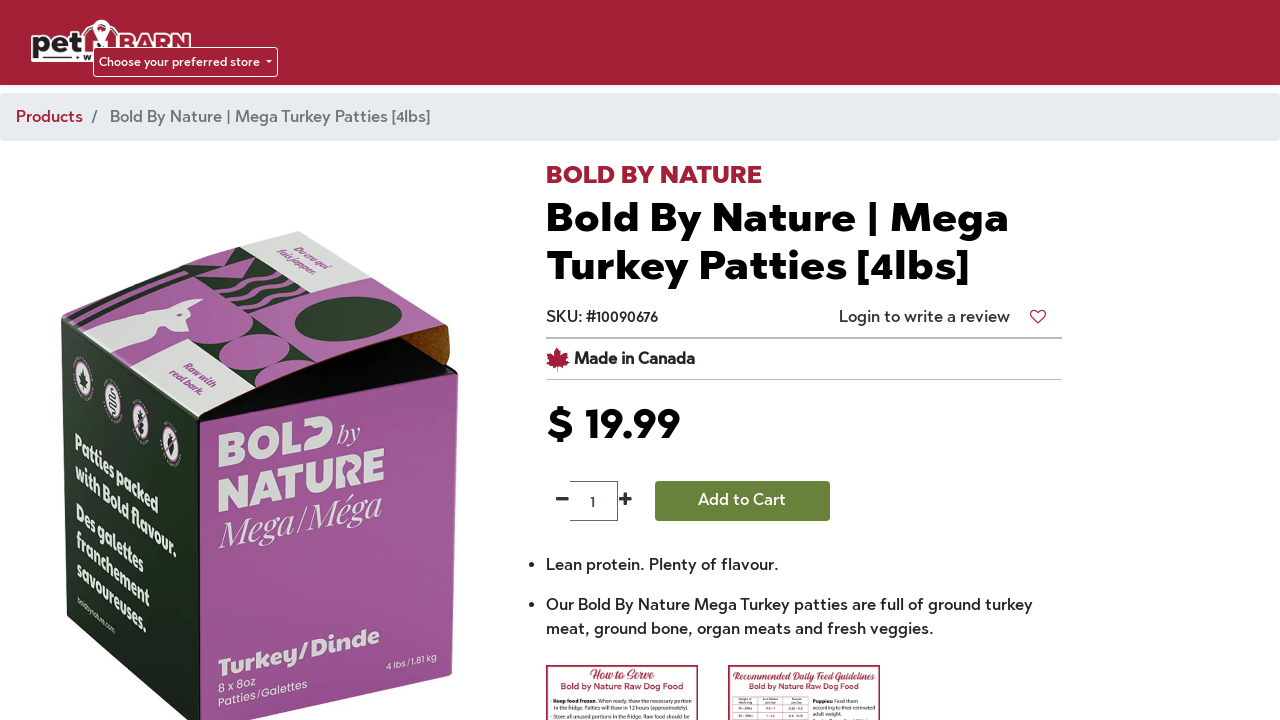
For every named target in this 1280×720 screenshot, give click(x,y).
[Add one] (625, 501)
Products (49, 116)
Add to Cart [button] (742, 499)
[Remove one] (562, 501)
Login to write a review (924, 316)
